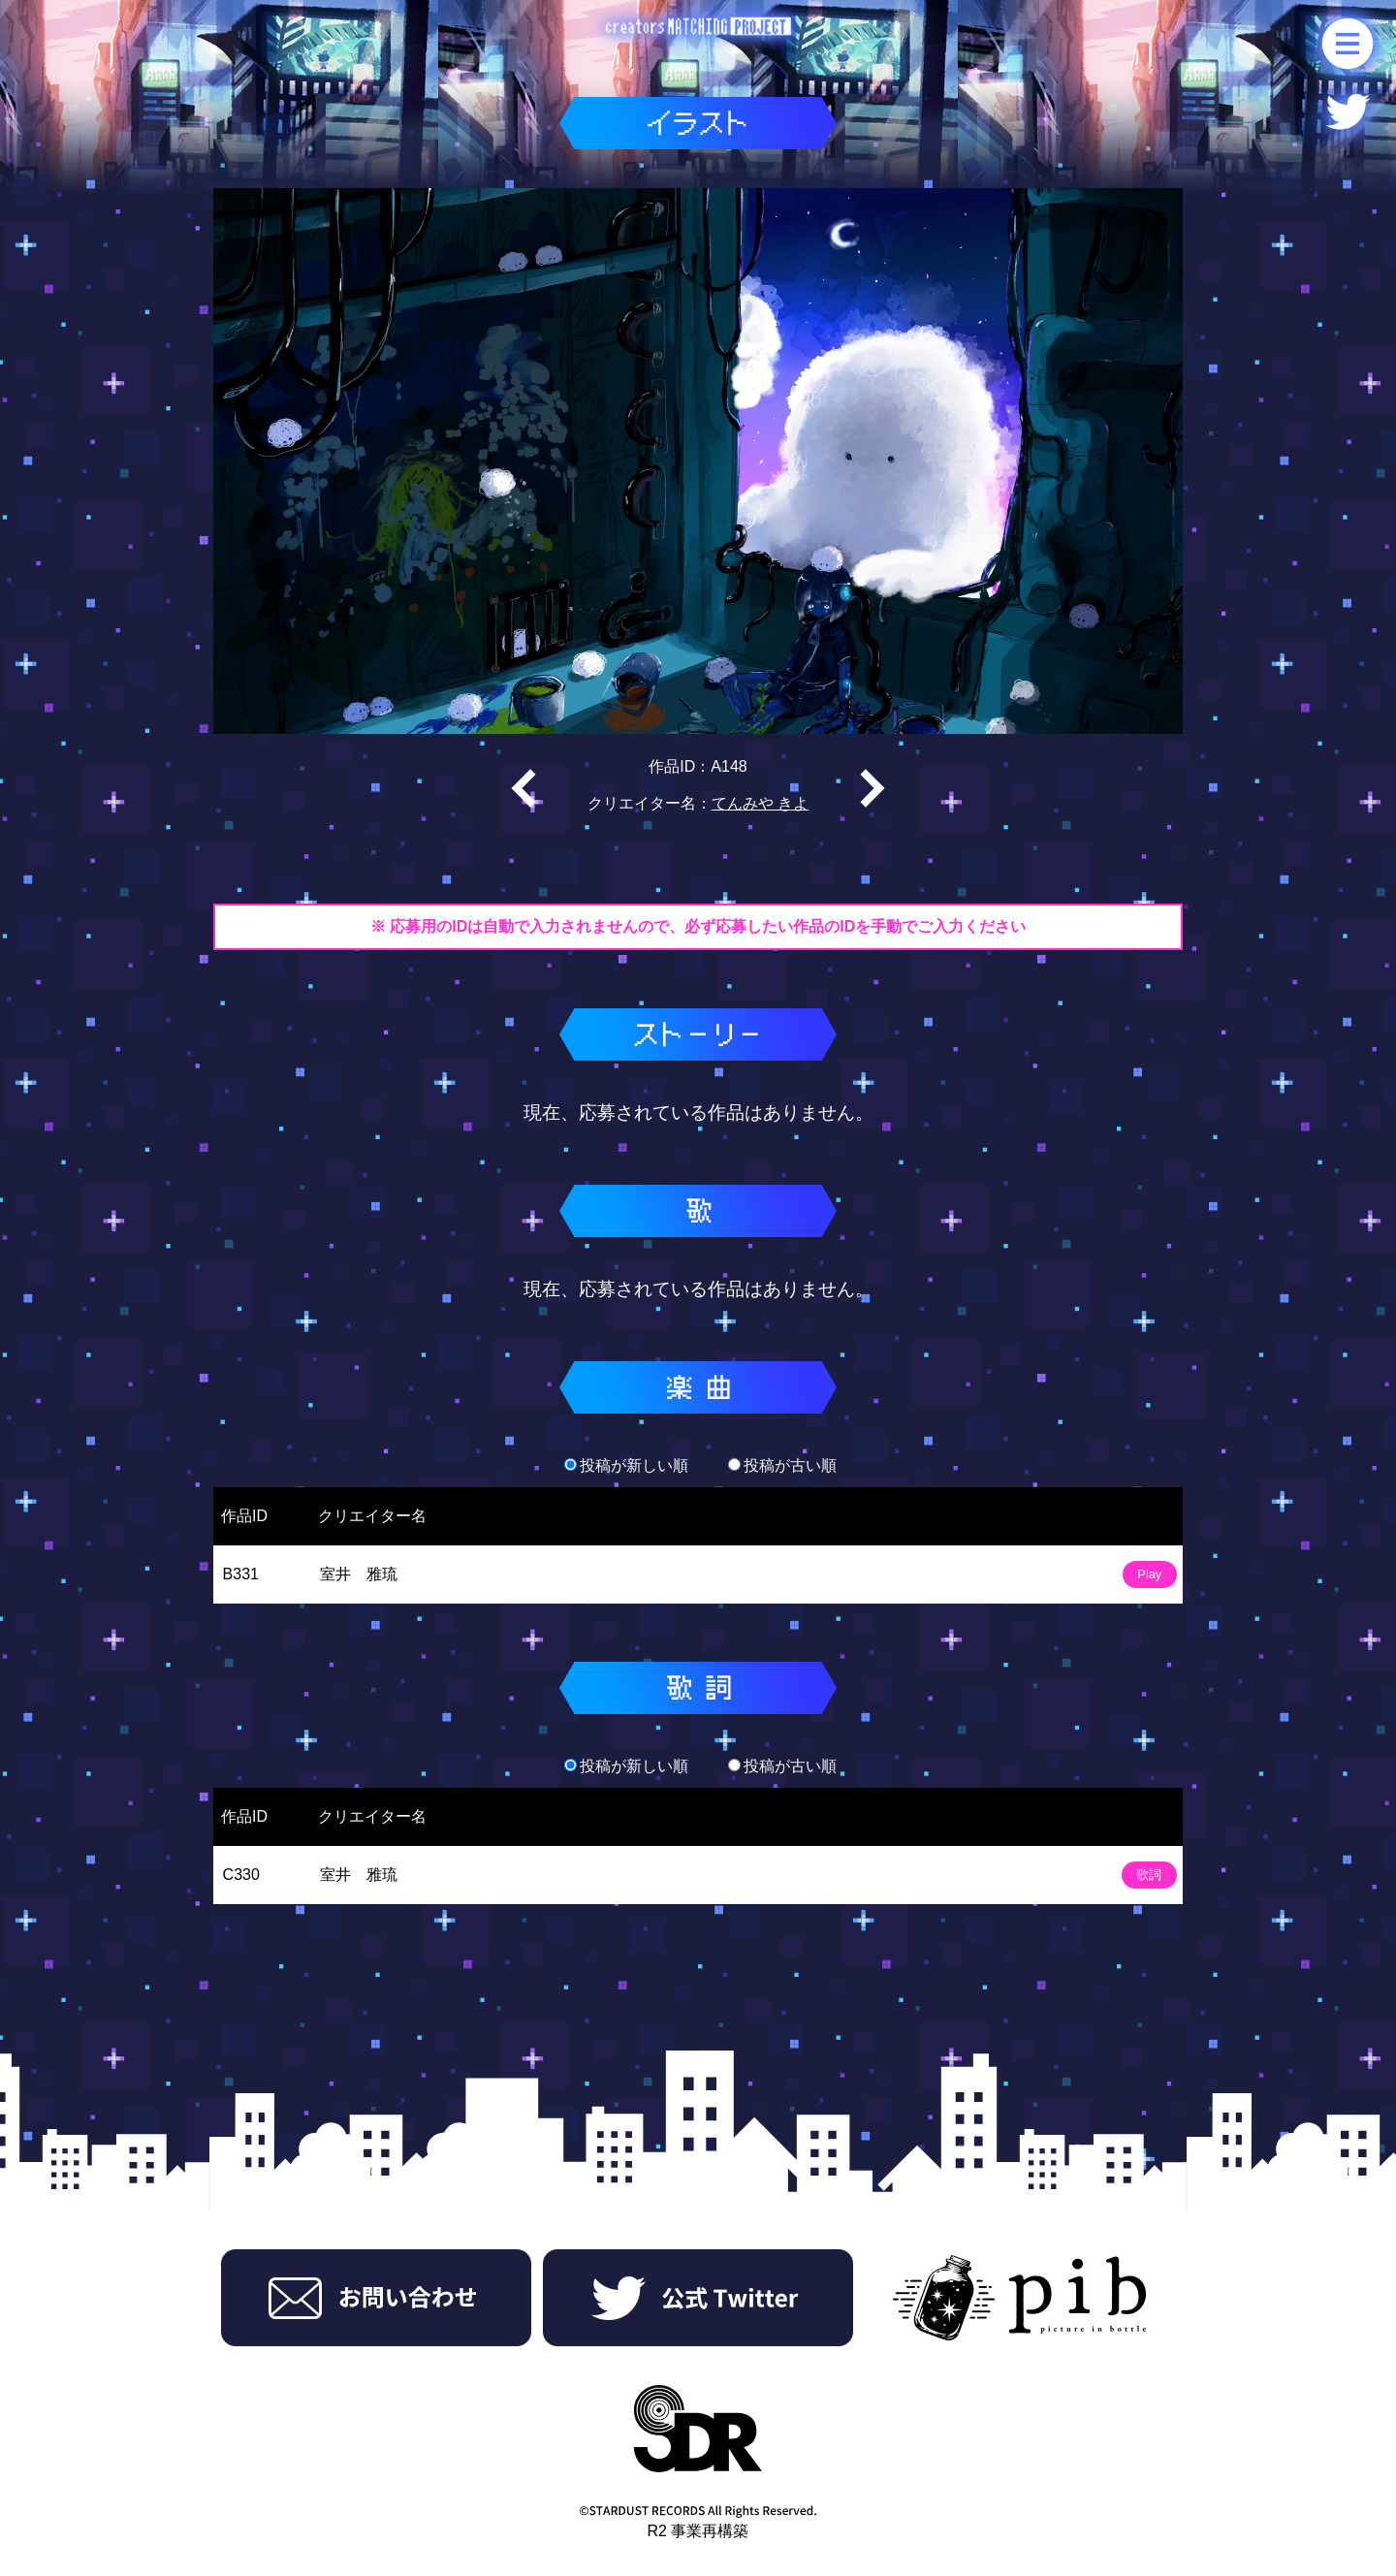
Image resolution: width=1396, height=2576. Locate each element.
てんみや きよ (760, 803)
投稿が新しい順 (626, 1465)
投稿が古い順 (782, 1465)
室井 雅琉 (358, 1574)
